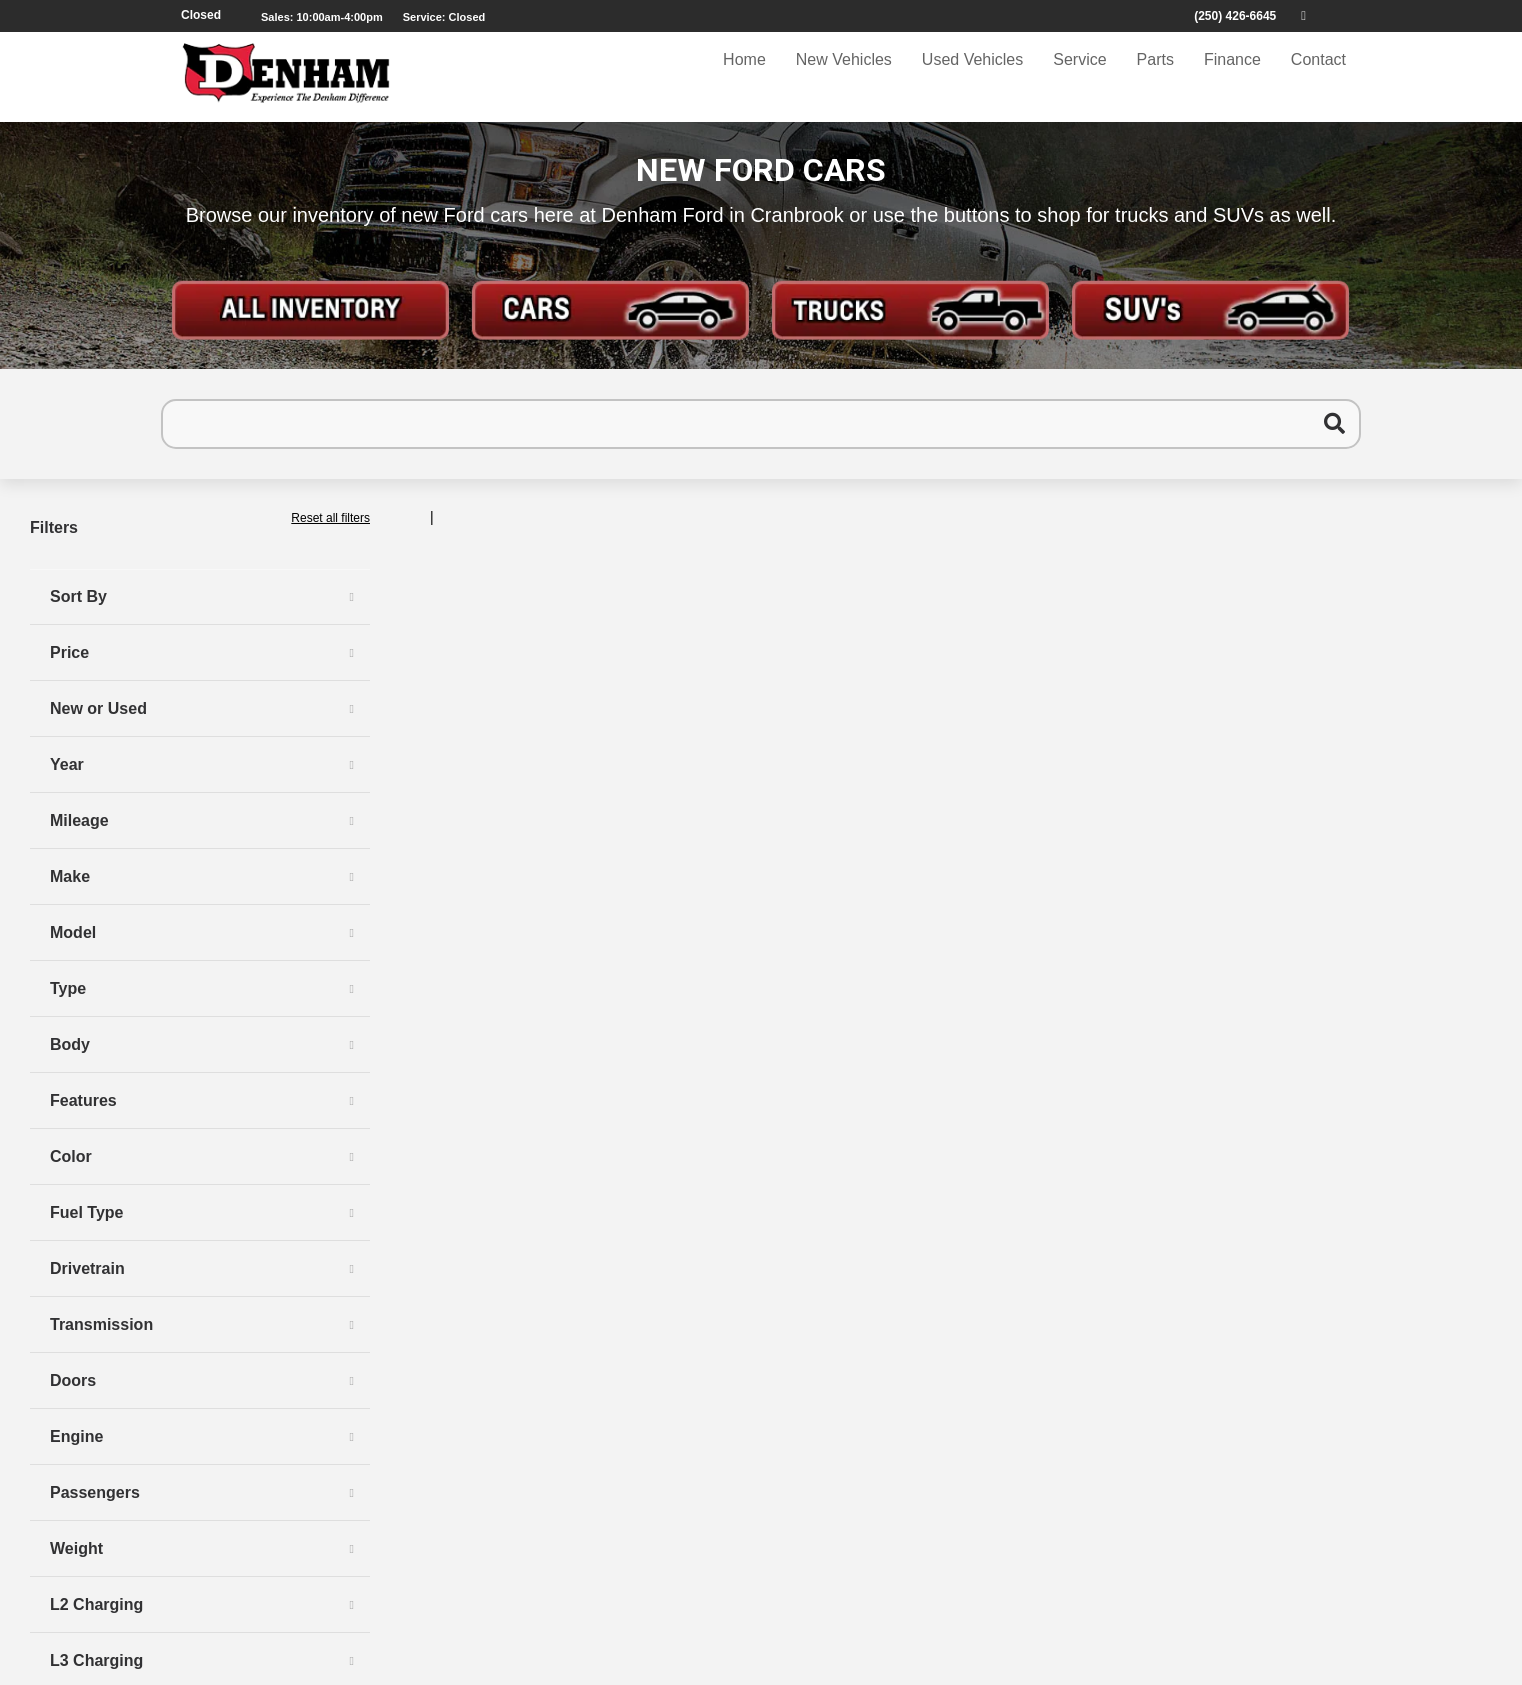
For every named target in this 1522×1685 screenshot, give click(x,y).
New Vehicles (844, 76)
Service (1079, 76)
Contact (1318, 76)
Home (744, 76)
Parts (1155, 76)
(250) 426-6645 (1235, 16)
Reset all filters (330, 518)
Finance (1232, 76)
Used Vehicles (972, 76)
